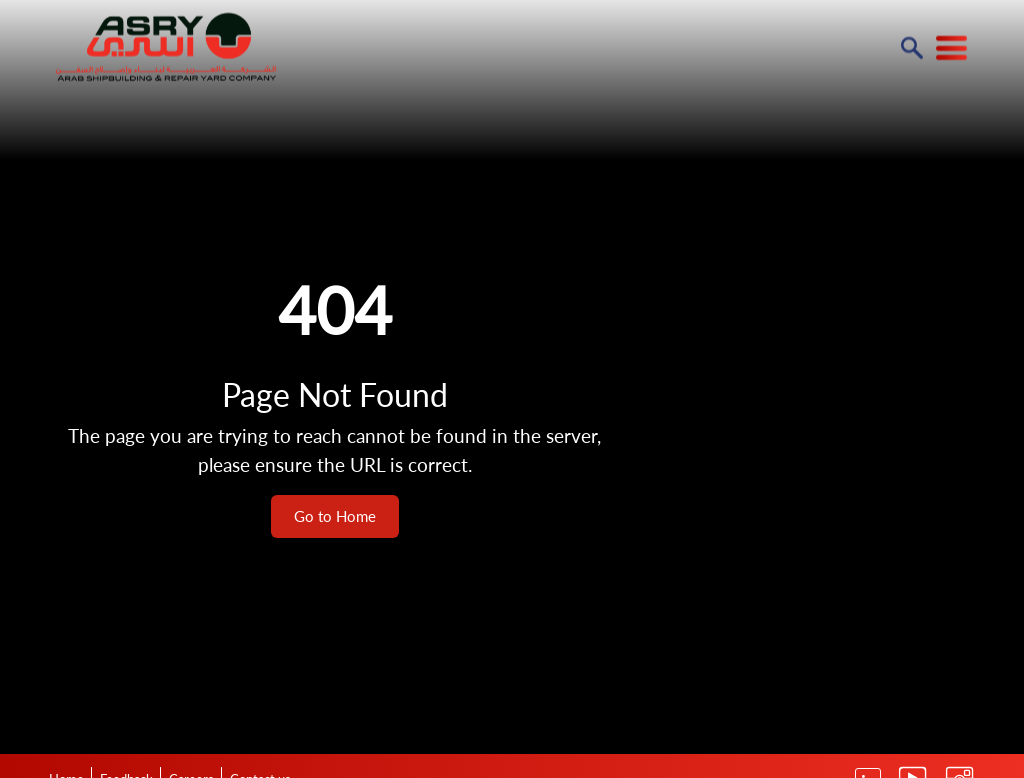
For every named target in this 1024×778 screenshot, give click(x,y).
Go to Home (335, 516)
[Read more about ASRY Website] (166, 46)
